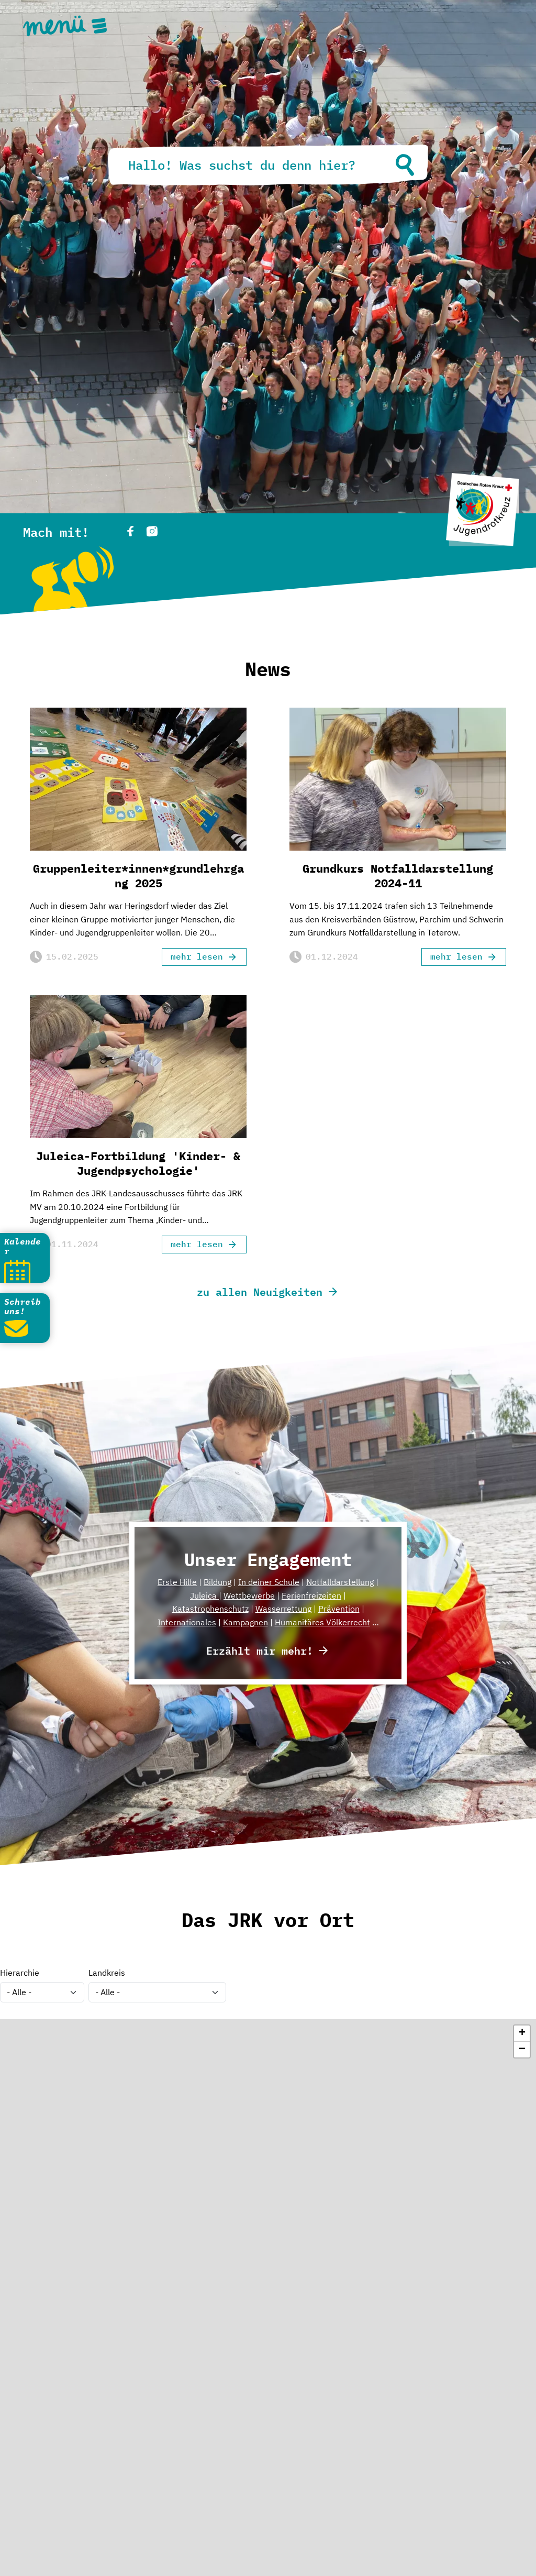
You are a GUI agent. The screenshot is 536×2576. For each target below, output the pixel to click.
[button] (522, 2033)
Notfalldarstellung (340, 1582)
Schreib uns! (22, 1306)
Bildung (217, 1582)
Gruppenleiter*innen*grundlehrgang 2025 (138, 876)
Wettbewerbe (249, 1595)
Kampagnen (245, 1622)
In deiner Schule (268, 1582)
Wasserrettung (283, 1608)
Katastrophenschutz (210, 1608)
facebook (130, 531)
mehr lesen (197, 956)
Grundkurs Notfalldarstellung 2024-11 (398, 876)
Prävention (339, 1608)
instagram (152, 531)
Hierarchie (19, 1972)
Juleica (204, 1595)
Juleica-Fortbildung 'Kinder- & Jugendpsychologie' (138, 1164)
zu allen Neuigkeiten (259, 1290)
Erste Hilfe (177, 1582)
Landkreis (106, 1972)
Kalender (22, 1246)
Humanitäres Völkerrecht (322, 1622)
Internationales (187, 1622)
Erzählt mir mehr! (259, 1649)
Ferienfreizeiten (311, 1595)
